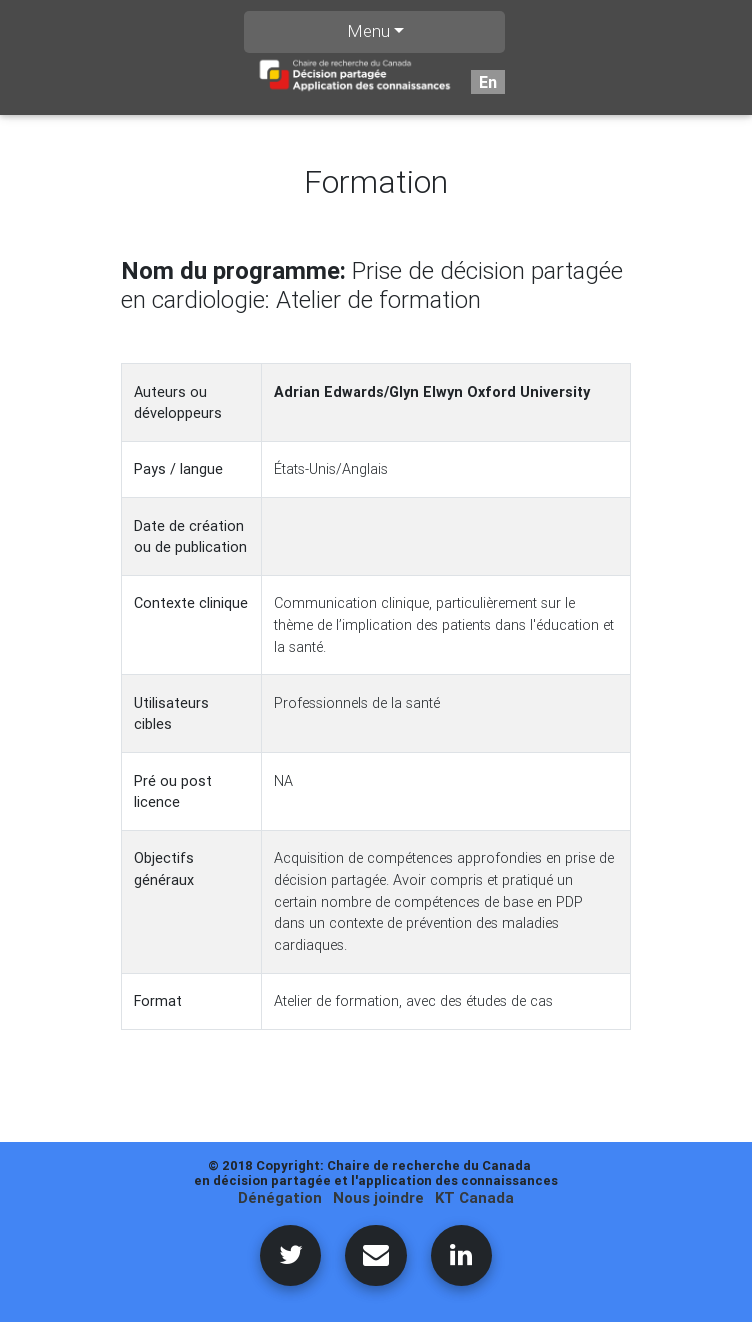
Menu (368, 31)
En (488, 82)
